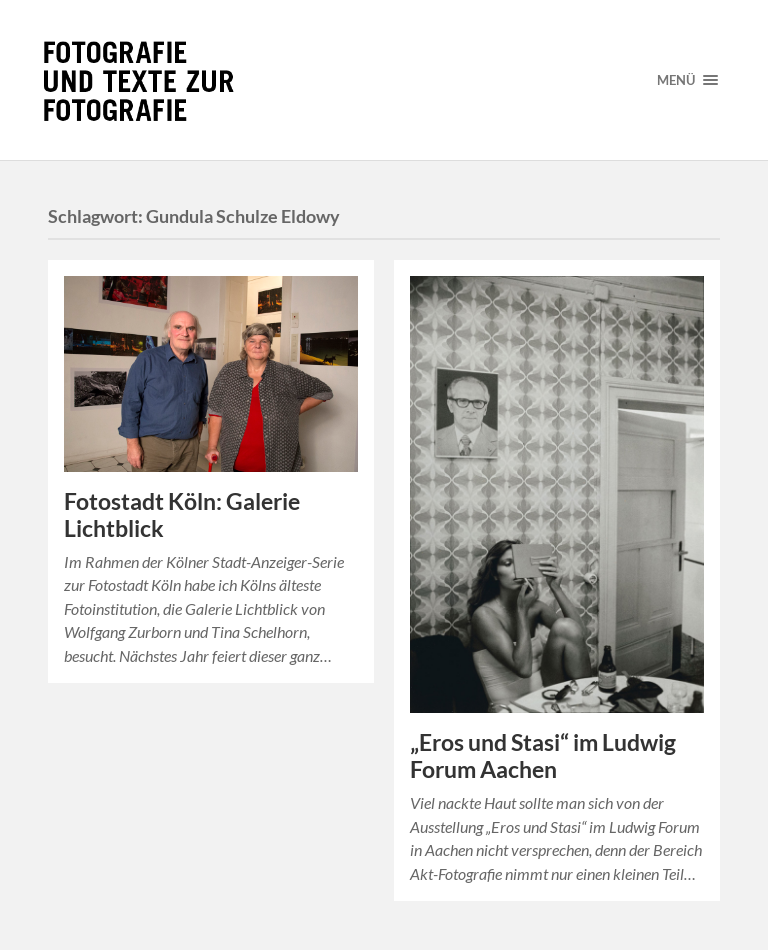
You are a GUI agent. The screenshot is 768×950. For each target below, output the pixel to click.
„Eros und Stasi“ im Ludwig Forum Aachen (543, 756)
